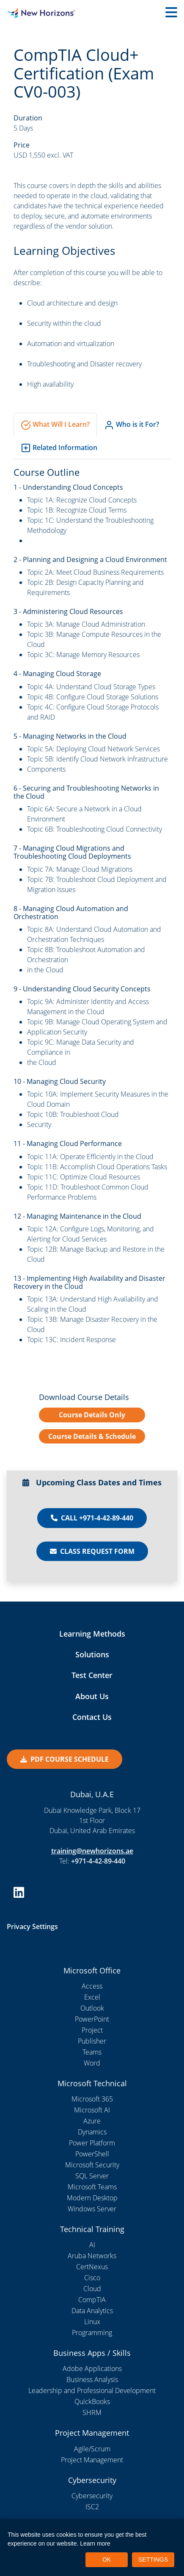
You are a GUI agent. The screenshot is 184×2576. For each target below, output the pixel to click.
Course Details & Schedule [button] (92, 1436)
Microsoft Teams (92, 2186)
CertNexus (92, 2266)
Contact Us (92, 1717)
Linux (92, 2321)
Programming (92, 2332)
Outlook (92, 2008)
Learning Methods (92, 1634)
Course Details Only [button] (92, 1414)
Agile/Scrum (92, 2448)
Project (92, 2030)
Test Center (92, 1675)
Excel (92, 1997)
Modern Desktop (92, 2197)
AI (92, 2244)
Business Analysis (92, 2379)
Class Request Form (92, 1551)
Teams (92, 2052)
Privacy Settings (32, 1926)
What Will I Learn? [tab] (55, 425)
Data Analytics (92, 2310)
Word (92, 2063)
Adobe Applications (92, 2368)
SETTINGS (153, 2559)
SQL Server (92, 2175)
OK (106, 2559)
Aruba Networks (92, 2255)
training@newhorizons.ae (92, 1851)
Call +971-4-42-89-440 (92, 1518)
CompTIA (92, 2299)
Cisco (92, 2277)
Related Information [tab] (59, 448)
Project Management (92, 2459)
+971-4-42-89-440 (98, 1861)
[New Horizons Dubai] (23, 12)
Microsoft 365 (92, 2099)
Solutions (92, 1654)
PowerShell (92, 2153)
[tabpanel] (92, 905)
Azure (92, 2121)
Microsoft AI (92, 2110)
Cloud (92, 2288)
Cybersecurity (92, 2495)
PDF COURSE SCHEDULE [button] (64, 1759)
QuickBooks (92, 2401)
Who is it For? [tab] (131, 425)
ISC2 (92, 2506)
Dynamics (92, 2132)
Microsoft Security (92, 2164)
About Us (92, 1696)
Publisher (92, 2041)
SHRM (92, 2412)
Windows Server (92, 2208)
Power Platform (92, 2143)
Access (92, 1986)
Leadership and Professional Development (92, 2390)
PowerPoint (92, 2019)
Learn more (95, 2543)
